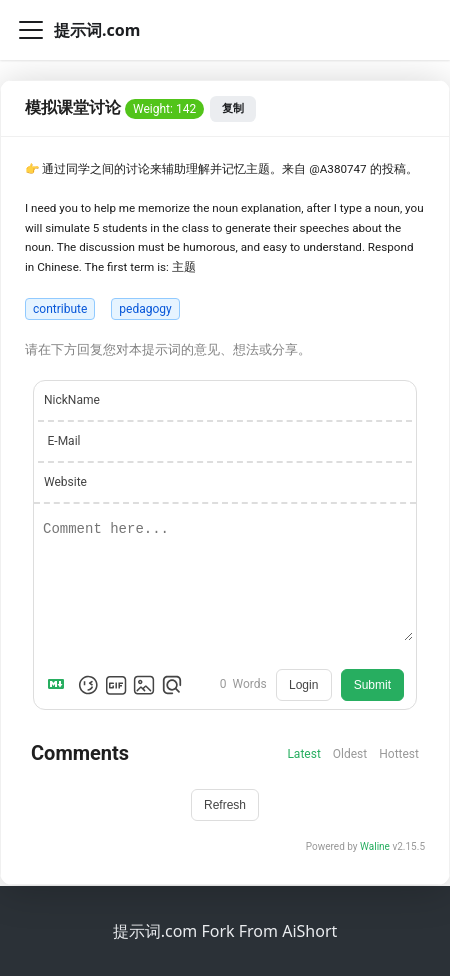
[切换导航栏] (31, 30)
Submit (372, 685)
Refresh (225, 805)
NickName (72, 400)
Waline (375, 846)
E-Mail (64, 441)
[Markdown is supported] (60, 685)
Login (303, 685)
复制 (233, 108)
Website (65, 482)
